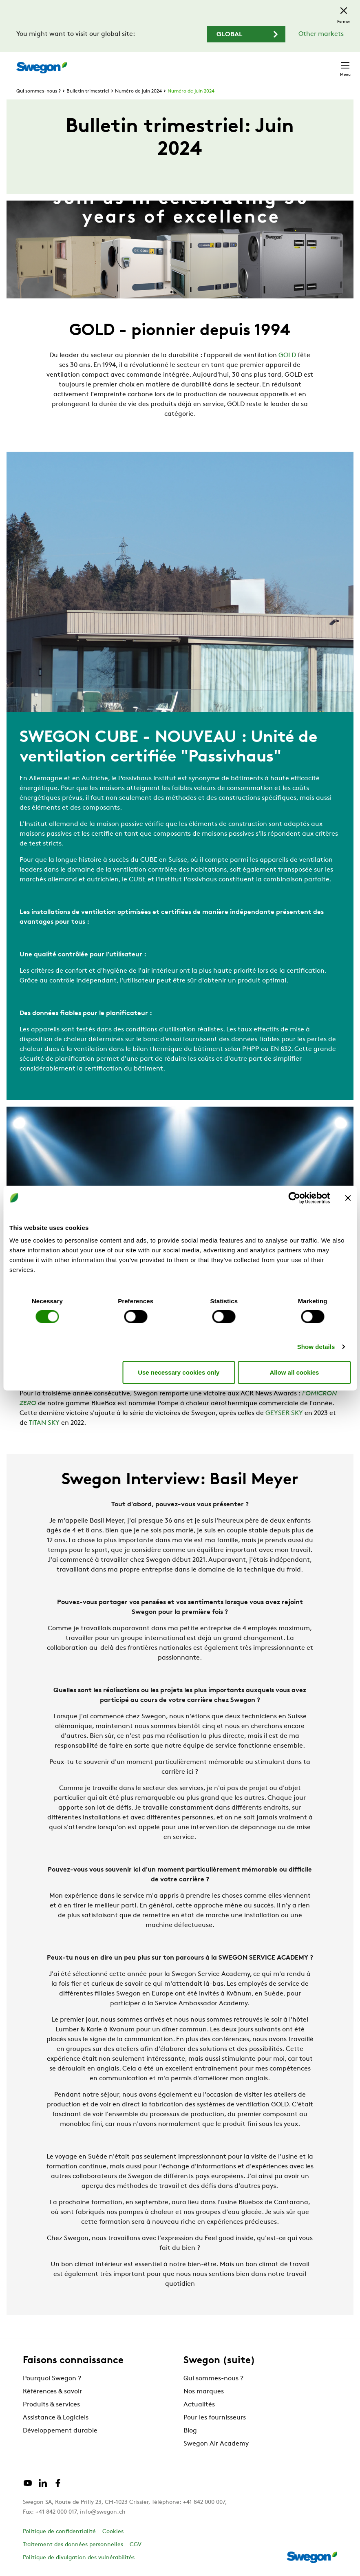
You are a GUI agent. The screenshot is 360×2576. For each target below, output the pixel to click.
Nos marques (203, 2391)
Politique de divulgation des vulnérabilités (79, 2558)
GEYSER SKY (284, 1413)
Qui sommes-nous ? (38, 91)
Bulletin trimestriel (87, 91)
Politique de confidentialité (59, 2532)
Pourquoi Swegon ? (52, 2378)
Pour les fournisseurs (214, 2418)
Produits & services (51, 2405)
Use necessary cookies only (178, 1372)
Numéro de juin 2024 (138, 91)
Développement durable (60, 2431)
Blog (190, 2431)
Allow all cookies (294, 1372)
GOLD (286, 355)
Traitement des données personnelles (73, 2545)
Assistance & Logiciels (55, 2418)
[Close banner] (348, 1198)
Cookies (113, 2532)
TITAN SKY (44, 1423)
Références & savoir (52, 2391)
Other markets (321, 34)
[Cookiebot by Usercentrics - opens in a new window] (294, 1198)
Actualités (199, 2405)
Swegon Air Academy (216, 2444)
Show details (316, 1346)
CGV (135, 2545)
